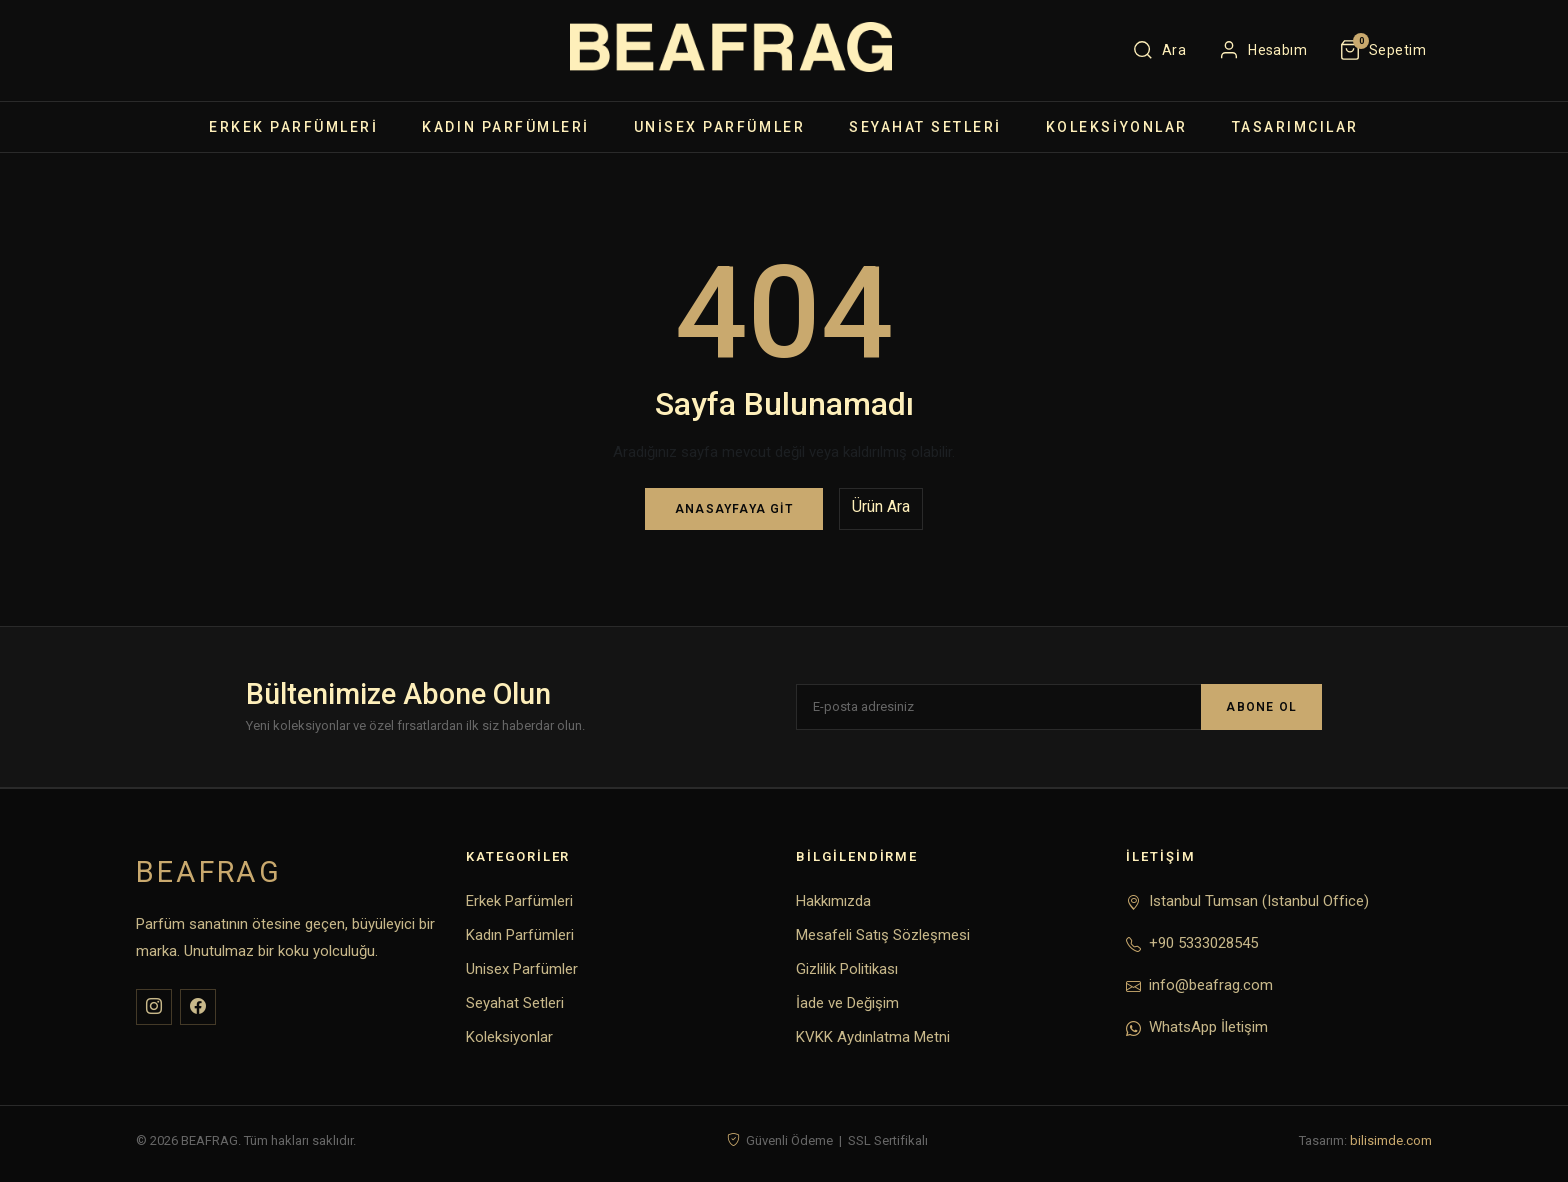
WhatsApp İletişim (1208, 1027)
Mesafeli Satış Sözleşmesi (883, 935)
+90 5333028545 (1203, 943)
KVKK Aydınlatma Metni (873, 1037)
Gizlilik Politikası (847, 969)
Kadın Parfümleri (505, 127)
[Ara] (1159, 50)
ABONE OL (1261, 707)
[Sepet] (1382, 50)
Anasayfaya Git (734, 509)
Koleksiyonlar (1117, 127)
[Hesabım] (1262, 50)
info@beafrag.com (1211, 985)
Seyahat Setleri (925, 127)
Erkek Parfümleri (293, 127)
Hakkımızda (833, 901)
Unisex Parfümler (719, 127)
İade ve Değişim (847, 1003)
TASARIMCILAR (1295, 127)
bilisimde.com (1391, 1140)
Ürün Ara (881, 506)
